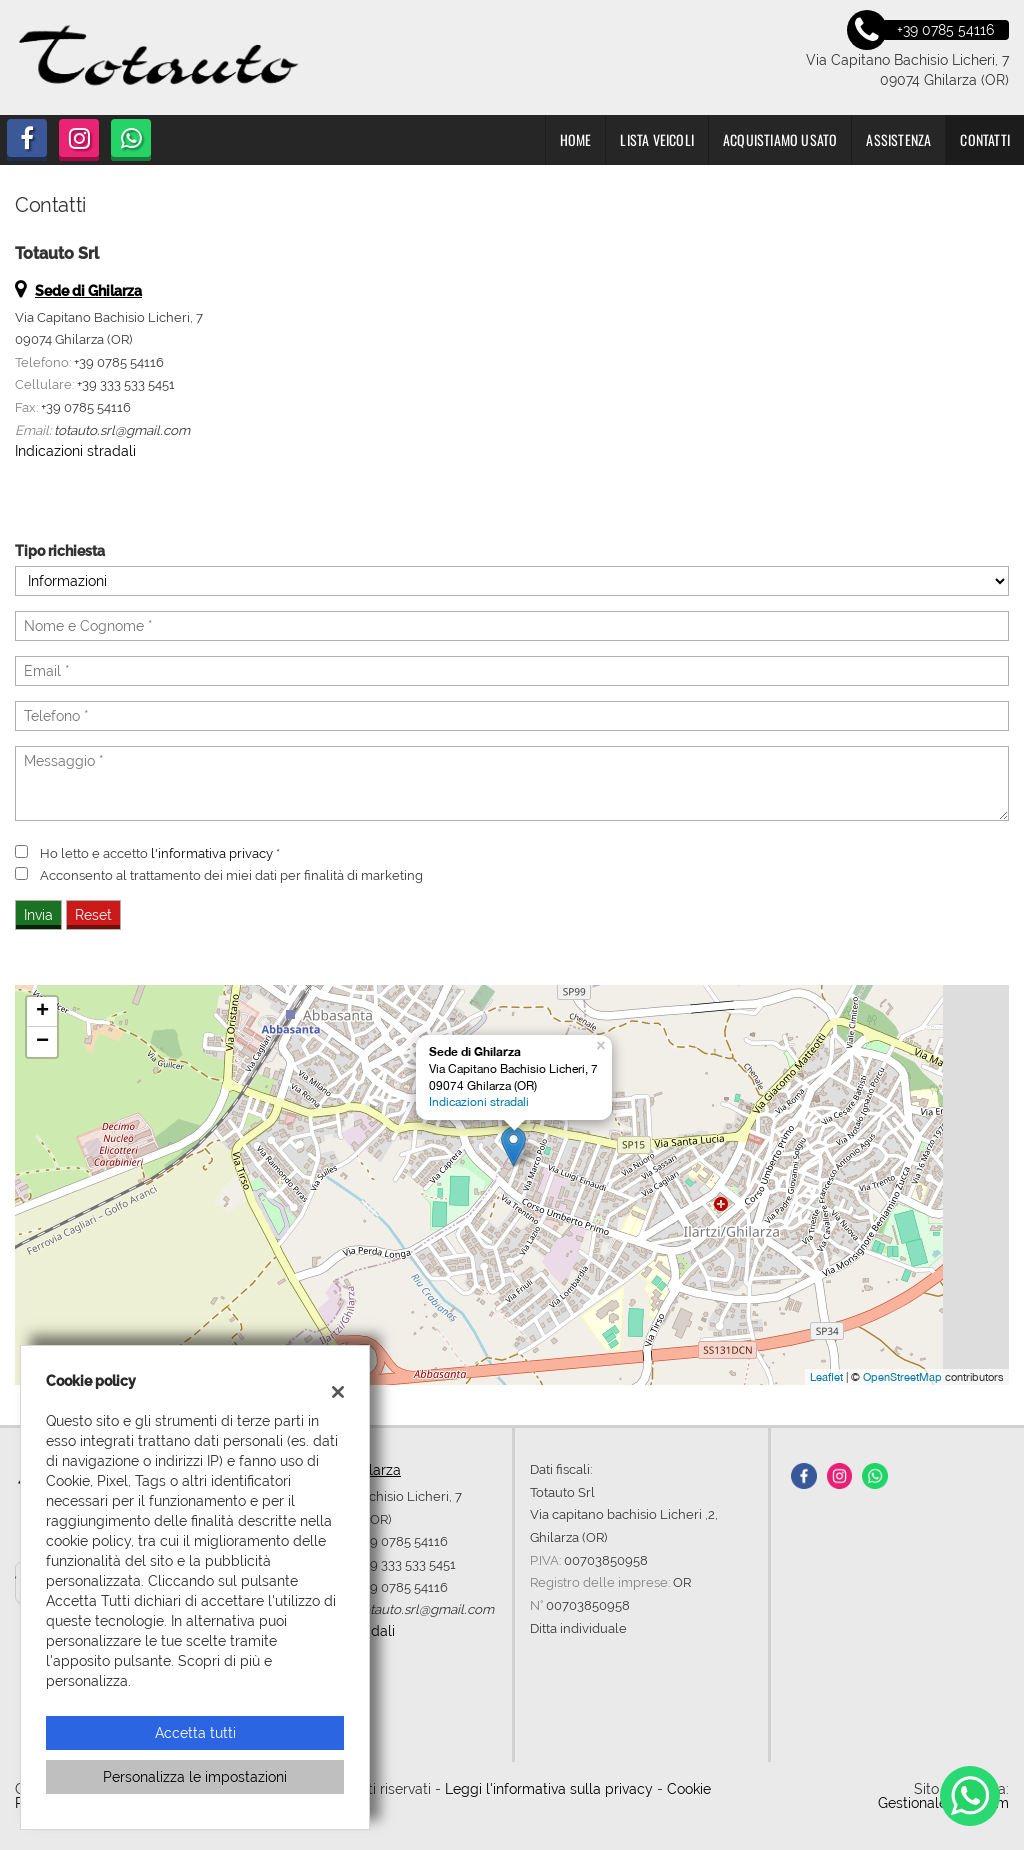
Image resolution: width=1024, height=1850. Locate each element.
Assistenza (898, 139)
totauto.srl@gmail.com (122, 430)
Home (576, 139)
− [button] (42, 1042)
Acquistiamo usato (780, 139)
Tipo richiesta (60, 551)
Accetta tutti (195, 1733)
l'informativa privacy (212, 853)
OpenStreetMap (902, 1377)
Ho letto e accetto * (160, 853)
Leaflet (826, 1377)
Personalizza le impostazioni (195, 1777)
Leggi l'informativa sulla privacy (549, 1789)
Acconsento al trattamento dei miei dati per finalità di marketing (231, 875)
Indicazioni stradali (75, 451)
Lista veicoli (657, 139)
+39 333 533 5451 (126, 384)
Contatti (985, 139)
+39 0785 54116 (119, 362)
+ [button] (42, 1012)
